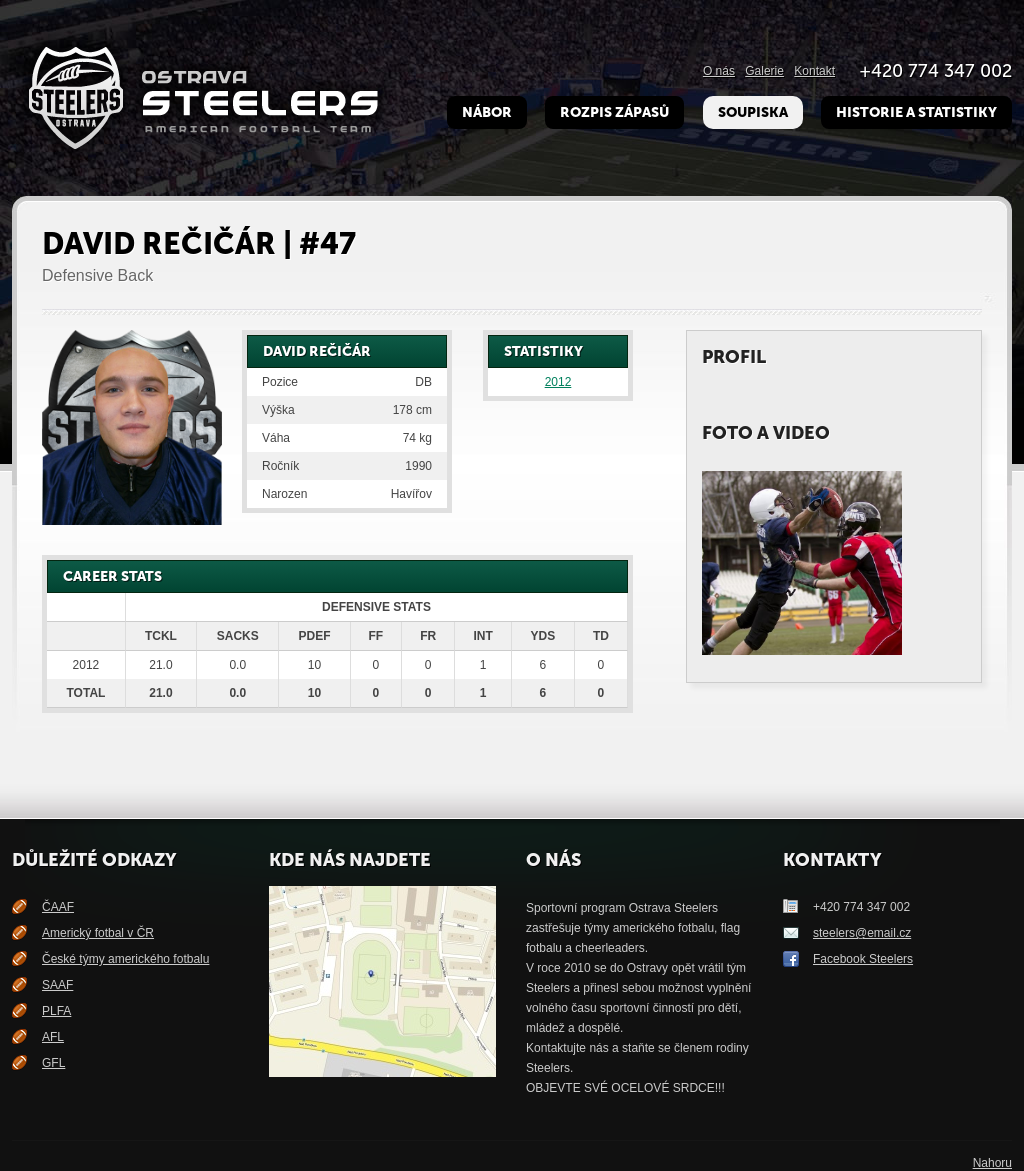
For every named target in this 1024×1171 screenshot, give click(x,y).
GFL (53, 1063)
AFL (53, 1037)
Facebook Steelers (863, 959)
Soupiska (753, 112)
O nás (719, 71)
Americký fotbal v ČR (98, 933)
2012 (558, 382)
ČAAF (58, 907)
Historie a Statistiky (916, 112)
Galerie (764, 71)
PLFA (56, 1011)
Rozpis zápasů (614, 112)
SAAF (57, 985)
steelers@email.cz (862, 933)
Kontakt (814, 71)
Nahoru (992, 1163)
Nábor (487, 112)
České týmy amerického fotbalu (125, 959)
